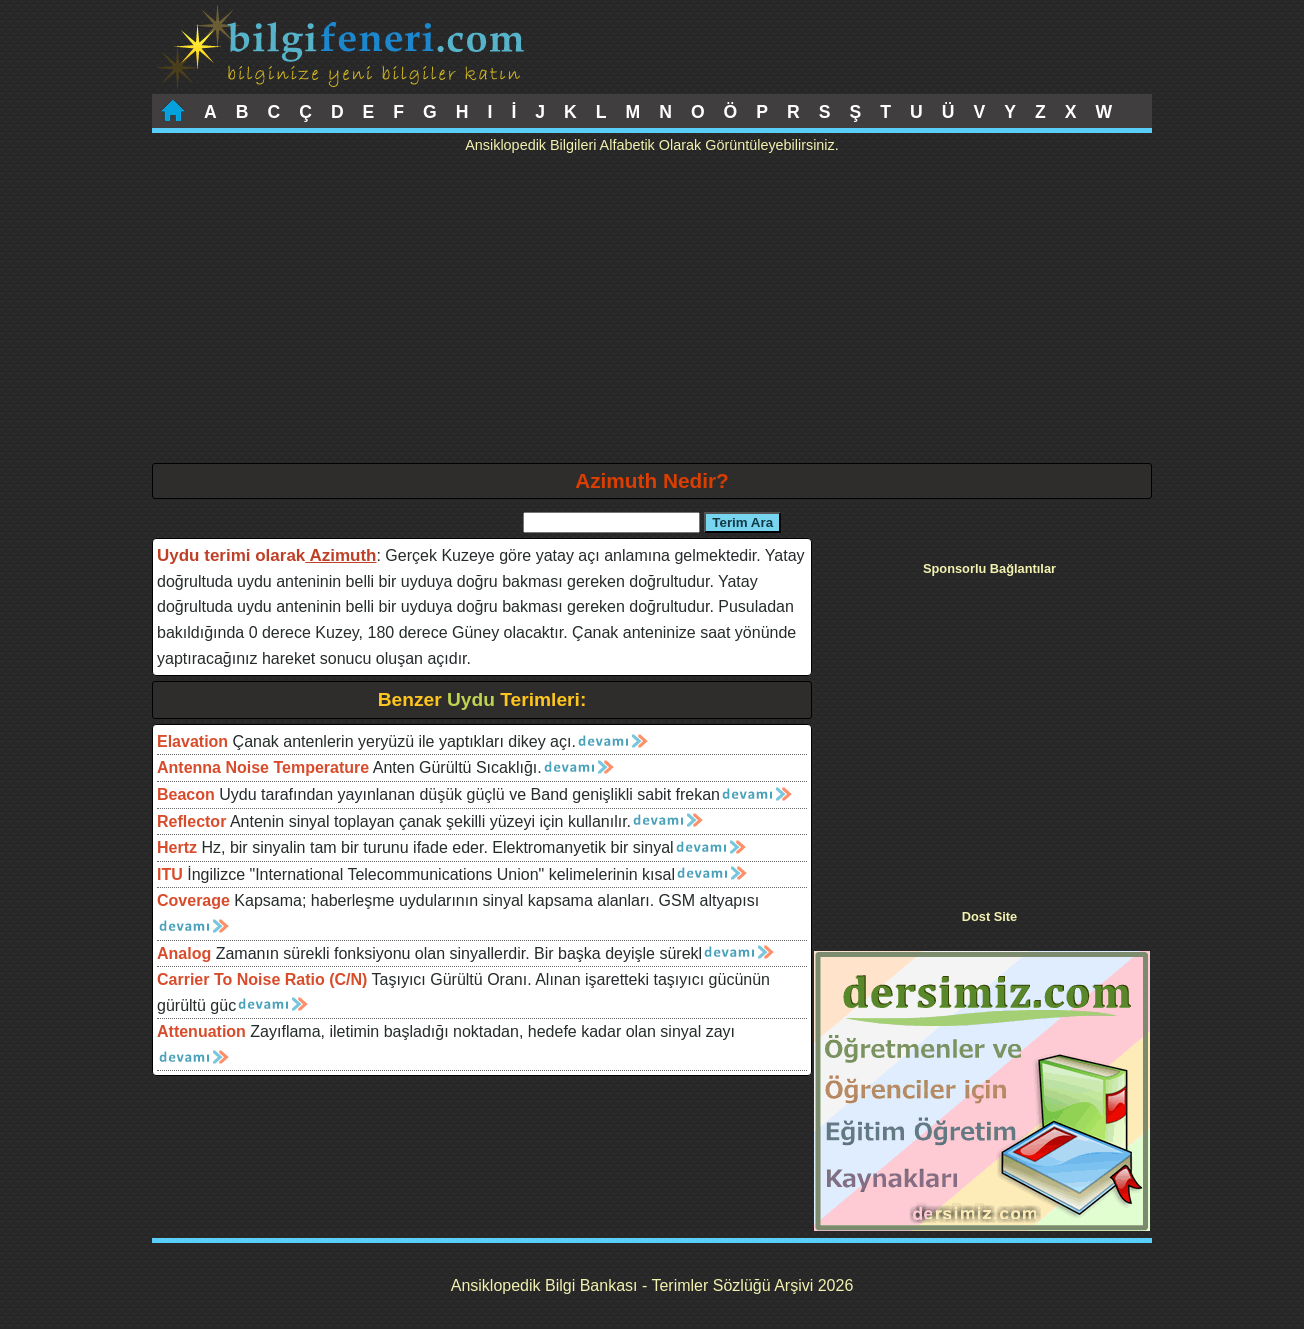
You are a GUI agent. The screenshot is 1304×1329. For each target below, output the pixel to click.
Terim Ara (742, 522)
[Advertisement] (652, 313)
